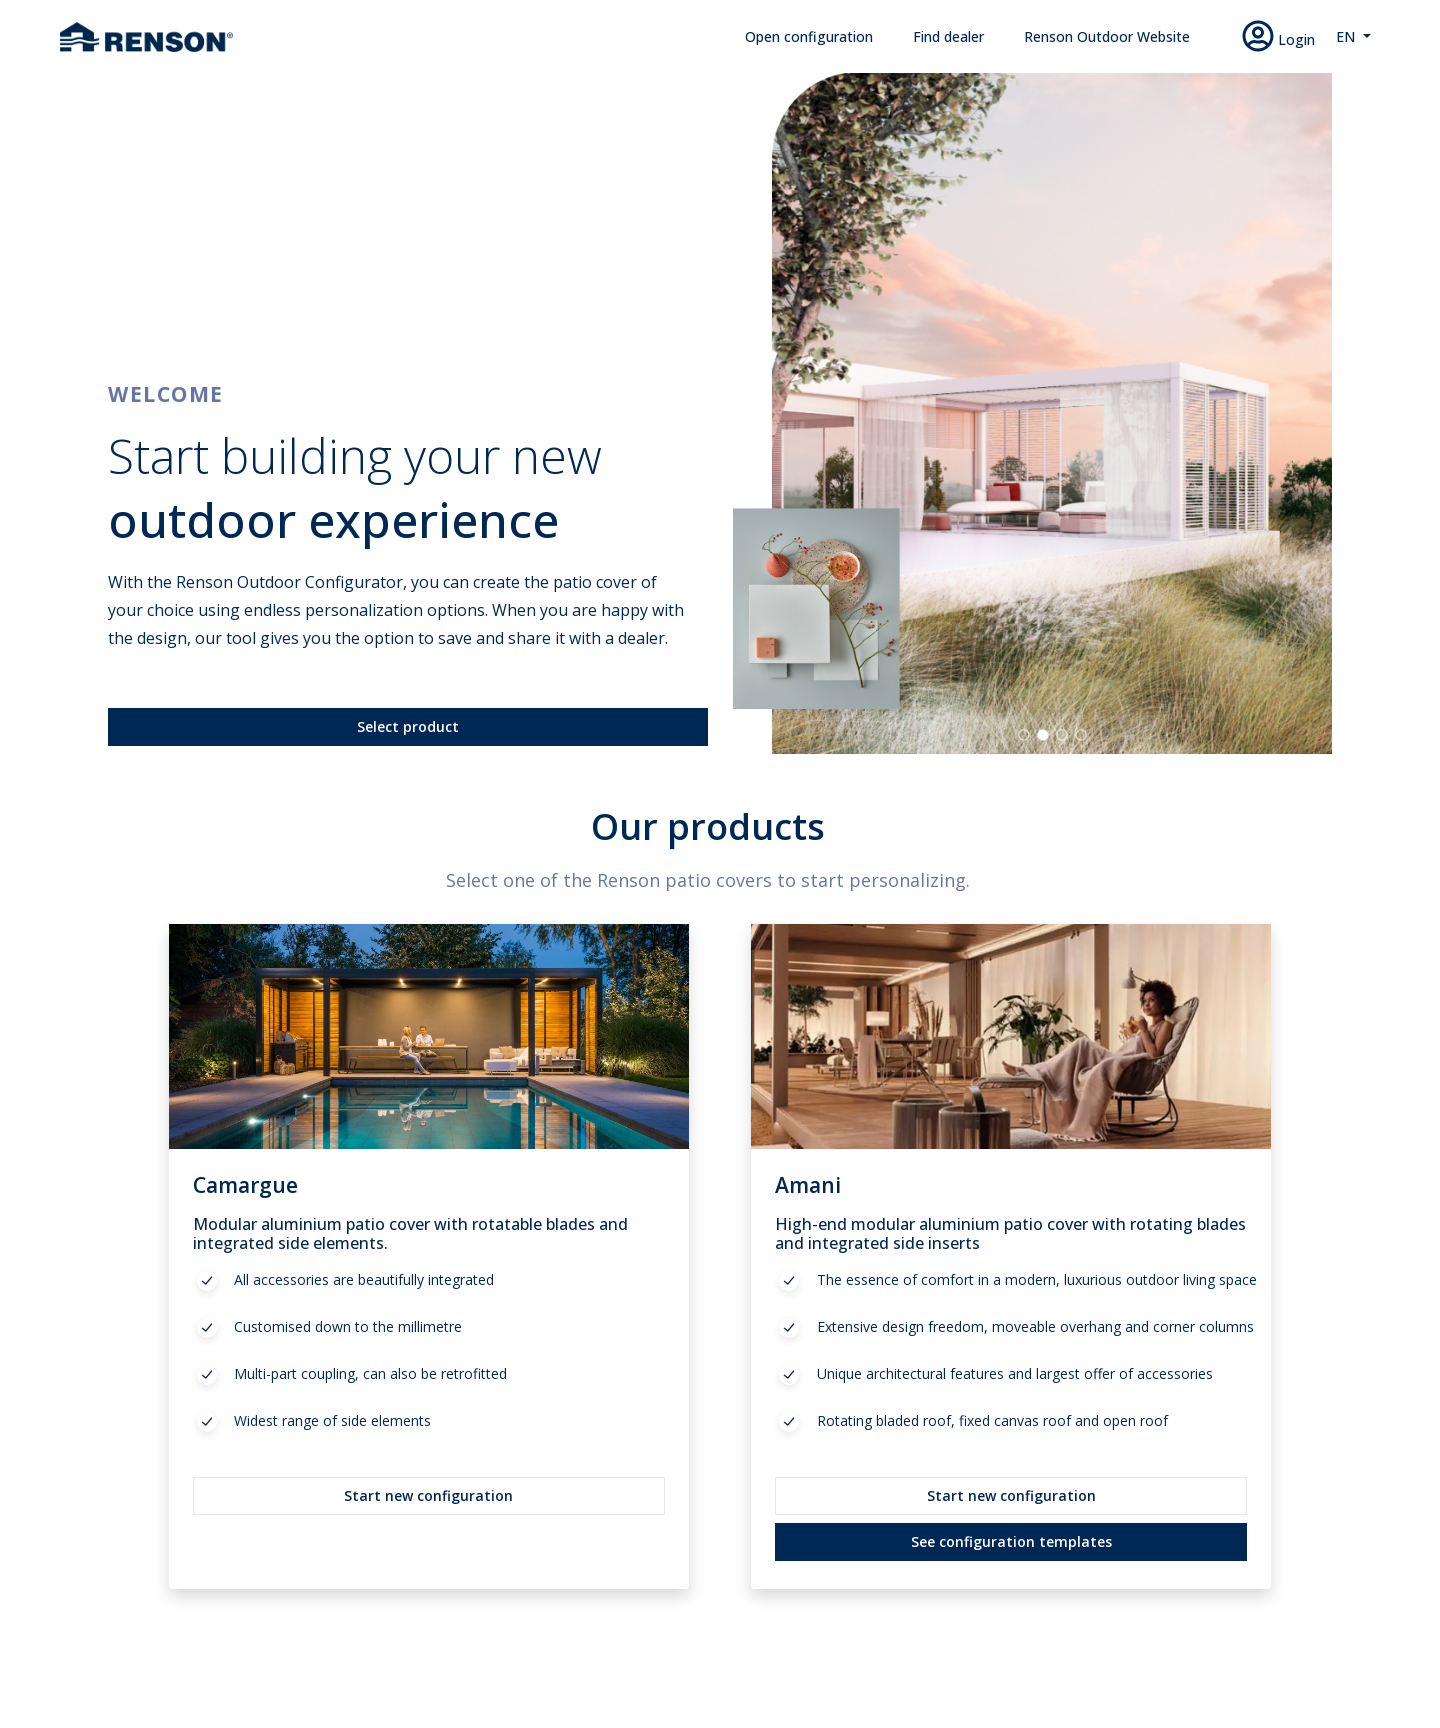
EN (1347, 36)
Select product (408, 726)
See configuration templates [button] (1011, 1541)
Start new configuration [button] (428, 1495)
